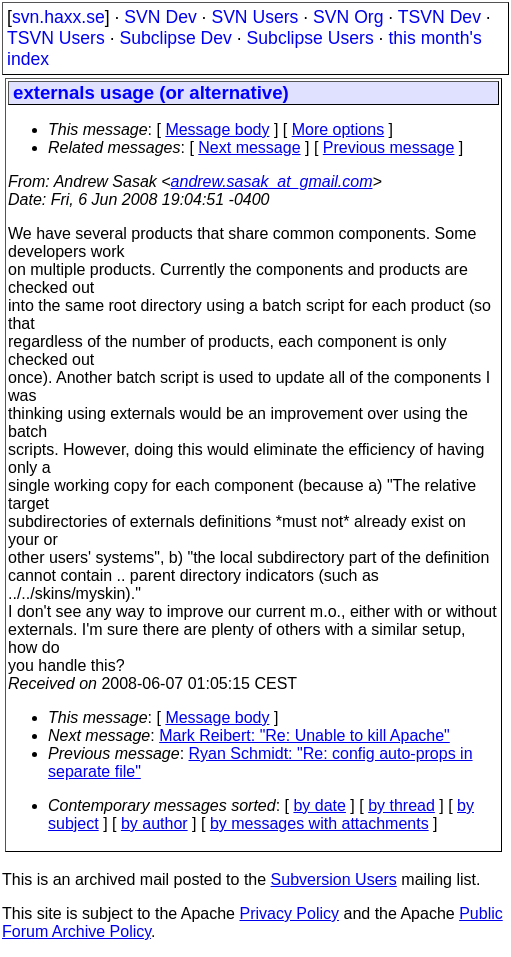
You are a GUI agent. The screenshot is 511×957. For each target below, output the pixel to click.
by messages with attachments (319, 823)
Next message (249, 147)
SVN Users (254, 17)
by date (319, 805)
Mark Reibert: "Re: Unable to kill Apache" (304, 735)
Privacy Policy (289, 913)
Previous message (389, 147)
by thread (401, 805)
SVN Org (348, 17)
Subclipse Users (310, 38)
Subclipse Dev (175, 38)
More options (338, 129)
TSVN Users (56, 38)
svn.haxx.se (58, 17)
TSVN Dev (439, 17)
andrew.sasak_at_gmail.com (272, 181)
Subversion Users (334, 879)
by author (154, 823)
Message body (217, 129)
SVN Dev (160, 17)
